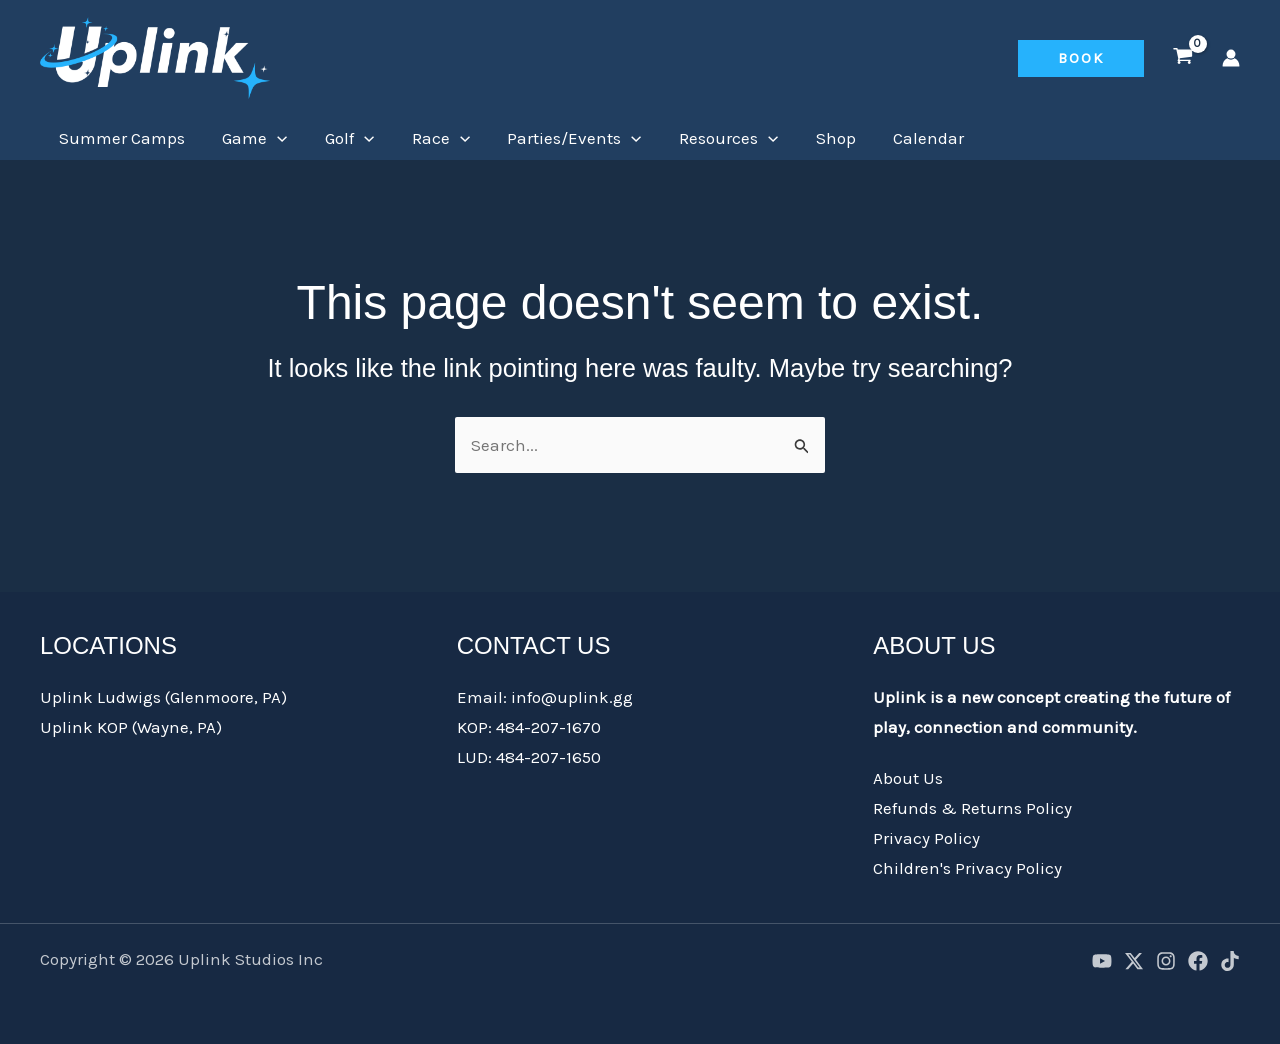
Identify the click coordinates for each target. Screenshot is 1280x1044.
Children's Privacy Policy (967, 868)
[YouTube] (1102, 961)
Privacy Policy (926, 838)
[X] (1134, 961)
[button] (1081, 58)
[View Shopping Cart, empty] (1183, 58)
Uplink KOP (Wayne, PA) (131, 727)
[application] (272, 138)
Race (428, 138)
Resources (709, 138)
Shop (813, 138)
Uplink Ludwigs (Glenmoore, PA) (163, 697)
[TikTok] (1230, 961)
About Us (908, 778)
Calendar (902, 138)
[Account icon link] (1231, 58)
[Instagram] (1166, 961)
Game (249, 138)
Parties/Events (559, 138)
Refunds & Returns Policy (972, 808)
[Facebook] (1198, 961)
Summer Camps (120, 138)
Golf (340, 138)
